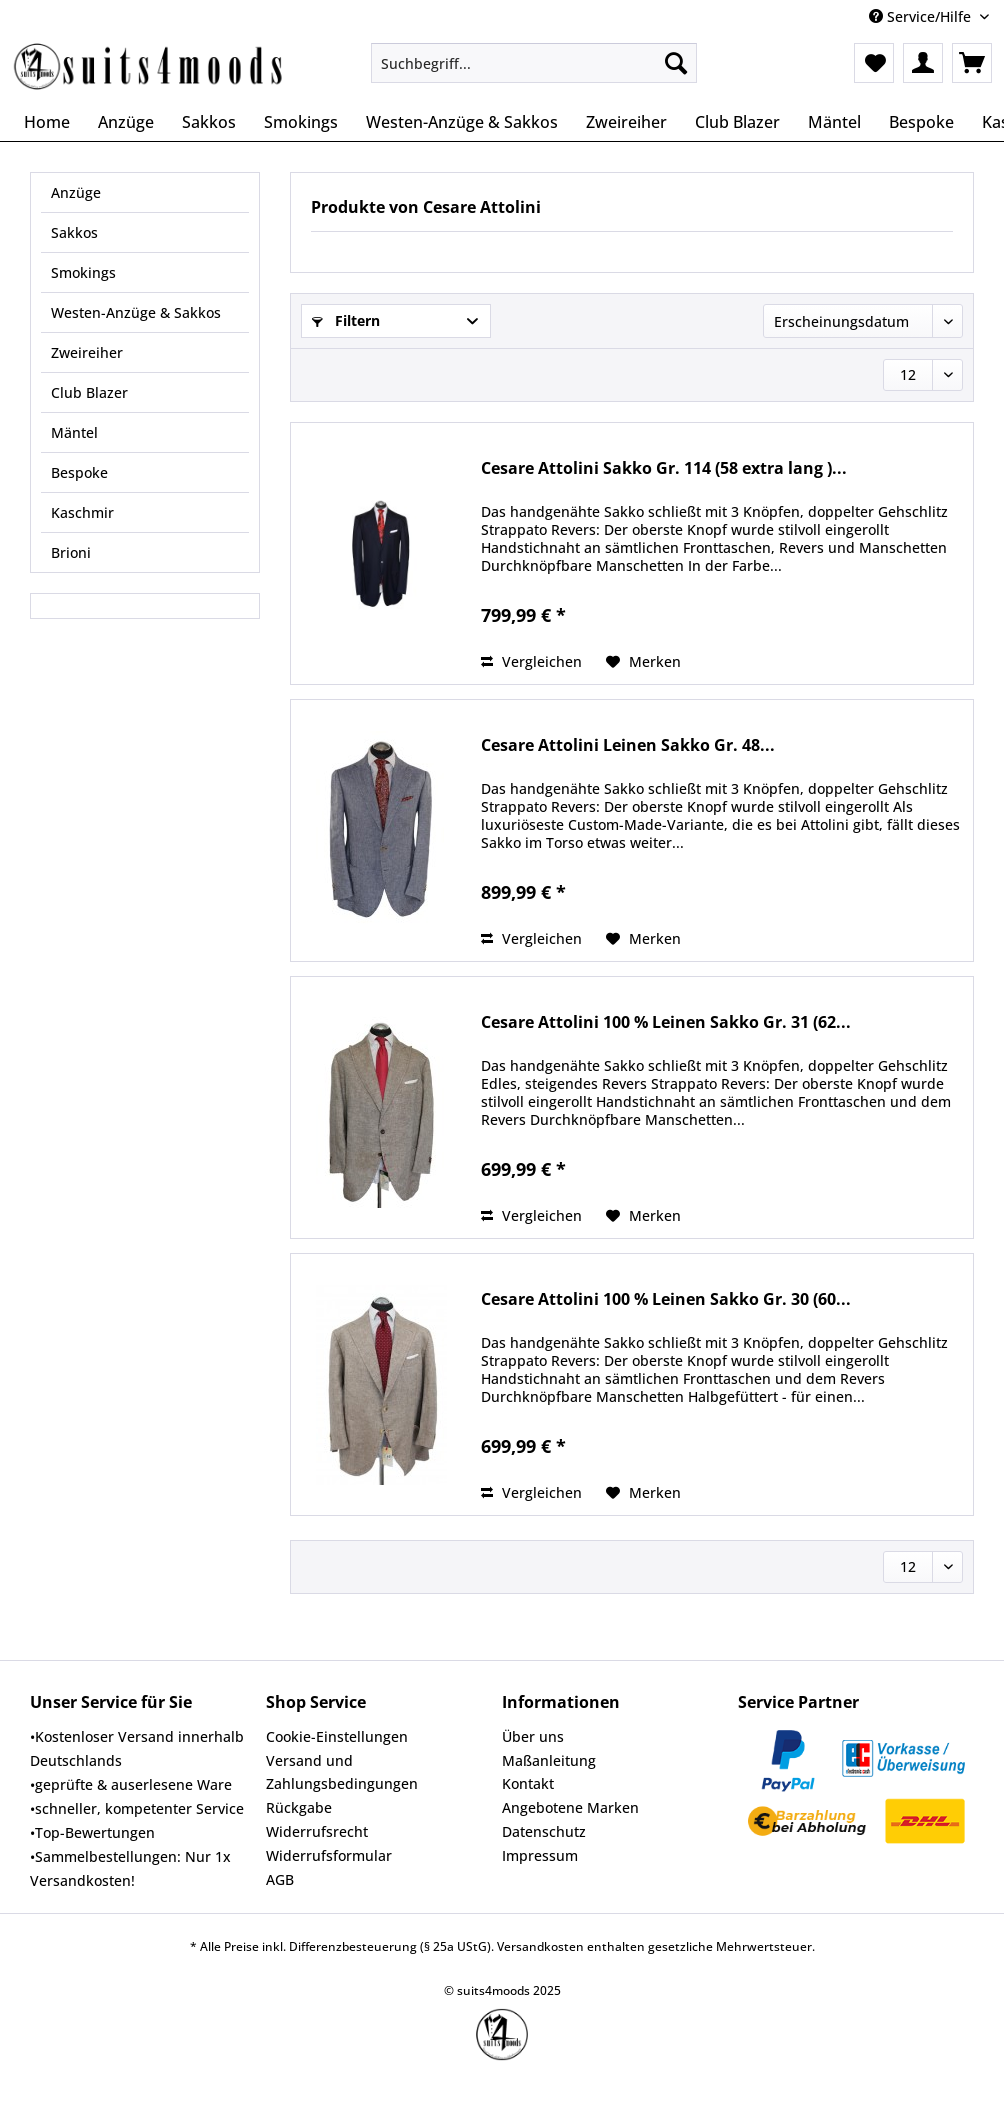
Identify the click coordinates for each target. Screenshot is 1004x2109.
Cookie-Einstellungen (337, 1736)
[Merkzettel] (874, 63)
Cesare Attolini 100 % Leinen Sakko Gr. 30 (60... (666, 1299)
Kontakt (528, 1783)
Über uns (533, 1736)
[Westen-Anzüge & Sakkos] (462, 122)
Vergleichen (531, 661)
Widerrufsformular (329, 1855)
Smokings (83, 272)
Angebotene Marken (570, 1807)
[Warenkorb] (972, 63)
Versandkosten (540, 1946)
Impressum (540, 1855)
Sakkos (74, 232)
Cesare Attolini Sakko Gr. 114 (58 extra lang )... (664, 468)
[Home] (47, 122)
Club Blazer (89, 392)
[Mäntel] (834, 122)
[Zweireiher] (626, 122)
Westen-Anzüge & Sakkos (136, 312)
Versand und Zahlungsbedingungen (342, 1772)
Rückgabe (299, 1807)
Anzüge (76, 192)
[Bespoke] (921, 122)
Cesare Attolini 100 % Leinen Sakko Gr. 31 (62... (666, 1022)
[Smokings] (301, 122)
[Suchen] (676, 63)
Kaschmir (82, 512)
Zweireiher (87, 352)
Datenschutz (544, 1831)
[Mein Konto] (923, 63)
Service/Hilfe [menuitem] (922, 16)
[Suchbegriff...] (534, 63)
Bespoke (79, 472)
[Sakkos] (209, 122)
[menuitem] (534, 72)
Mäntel (74, 432)
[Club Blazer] (737, 122)
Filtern (346, 320)
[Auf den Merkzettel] (643, 662)
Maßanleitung (549, 1760)
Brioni (71, 552)
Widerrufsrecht (317, 1831)
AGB (280, 1879)
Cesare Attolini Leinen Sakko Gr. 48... (628, 745)
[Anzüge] (126, 122)
